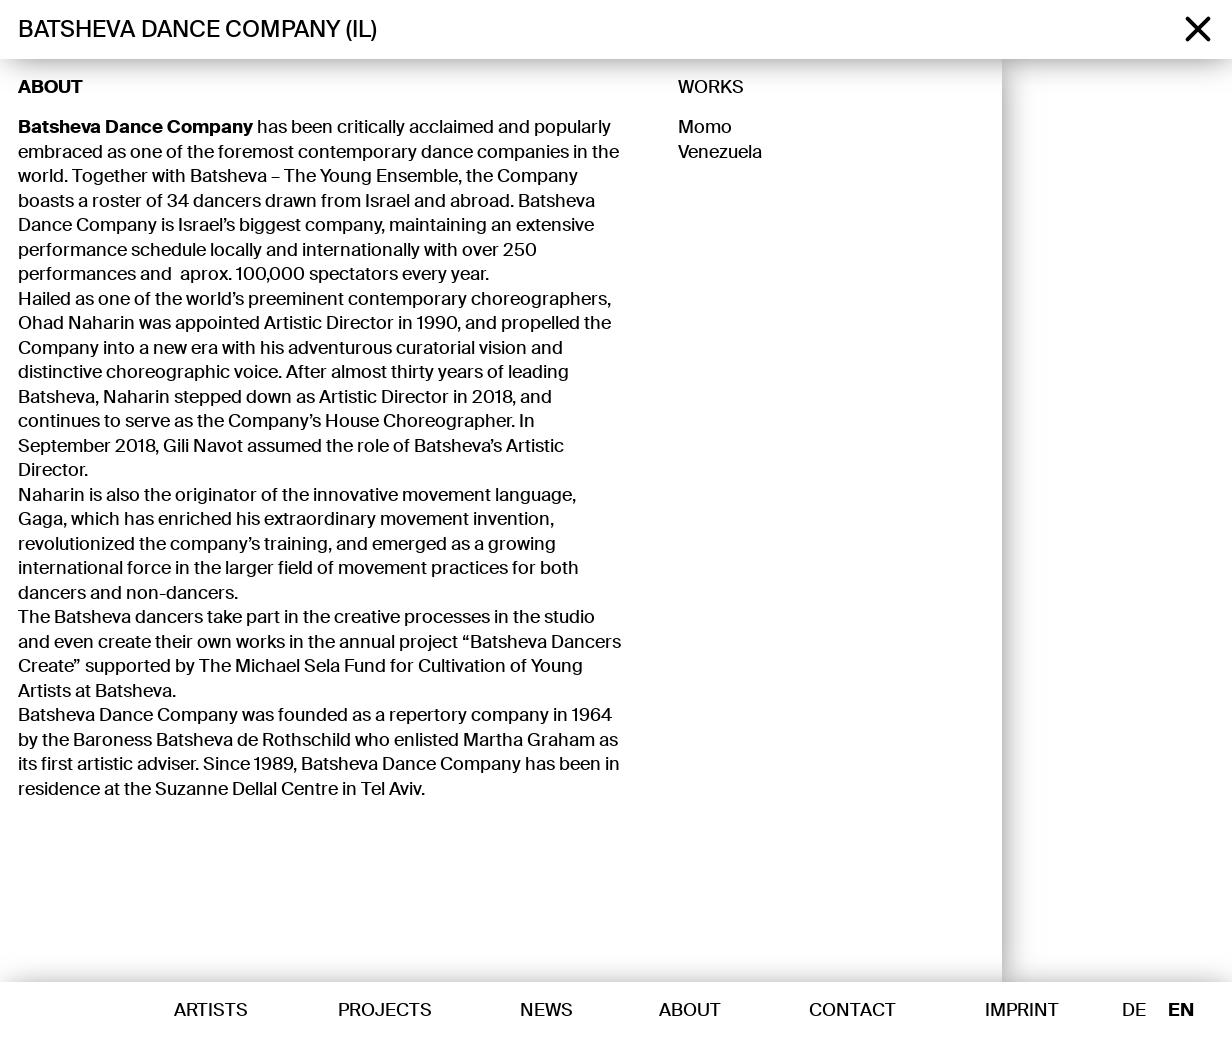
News (546, 1010)
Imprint (1022, 1010)
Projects (385, 1010)
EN (1180, 1011)
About (50, 87)
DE (1134, 1011)
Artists (211, 1010)
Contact (852, 1010)
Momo (705, 127)
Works (711, 87)
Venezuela (720, 152)
